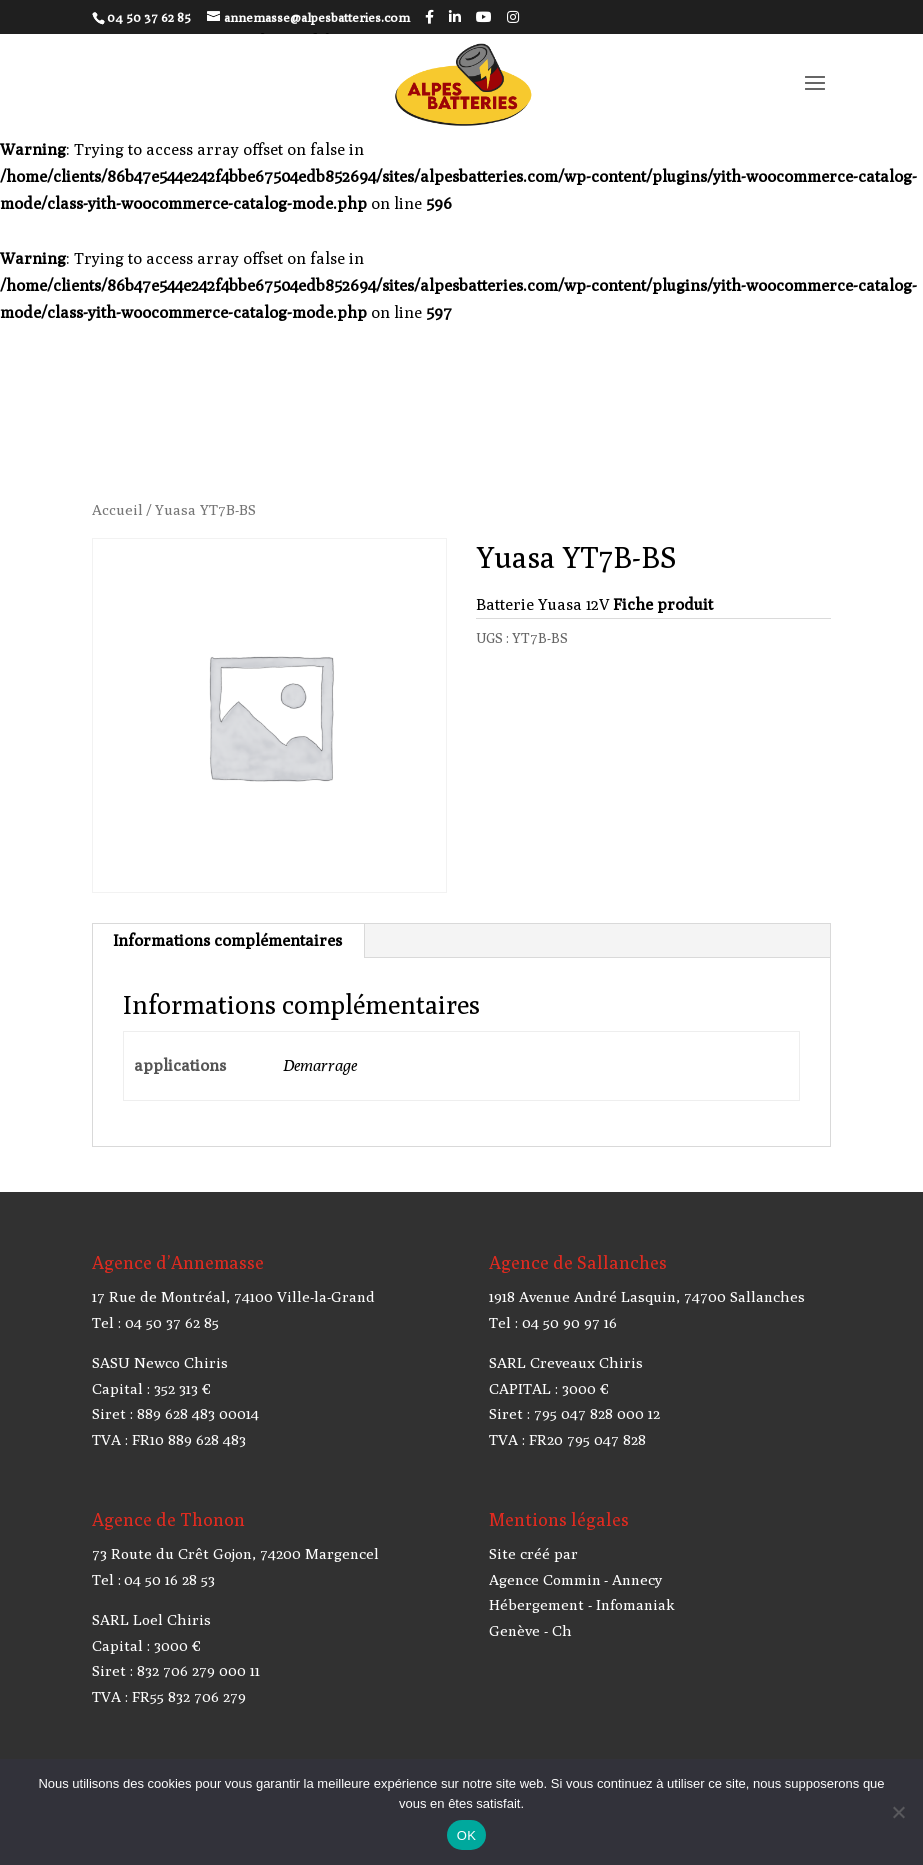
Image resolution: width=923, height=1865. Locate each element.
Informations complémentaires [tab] (227, 940)
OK (466, 1835)
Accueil (117, 509)
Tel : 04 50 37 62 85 (155, 1322)
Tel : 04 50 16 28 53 (153, 1579)
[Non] (898, 1812)
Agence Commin (545, 1579)
